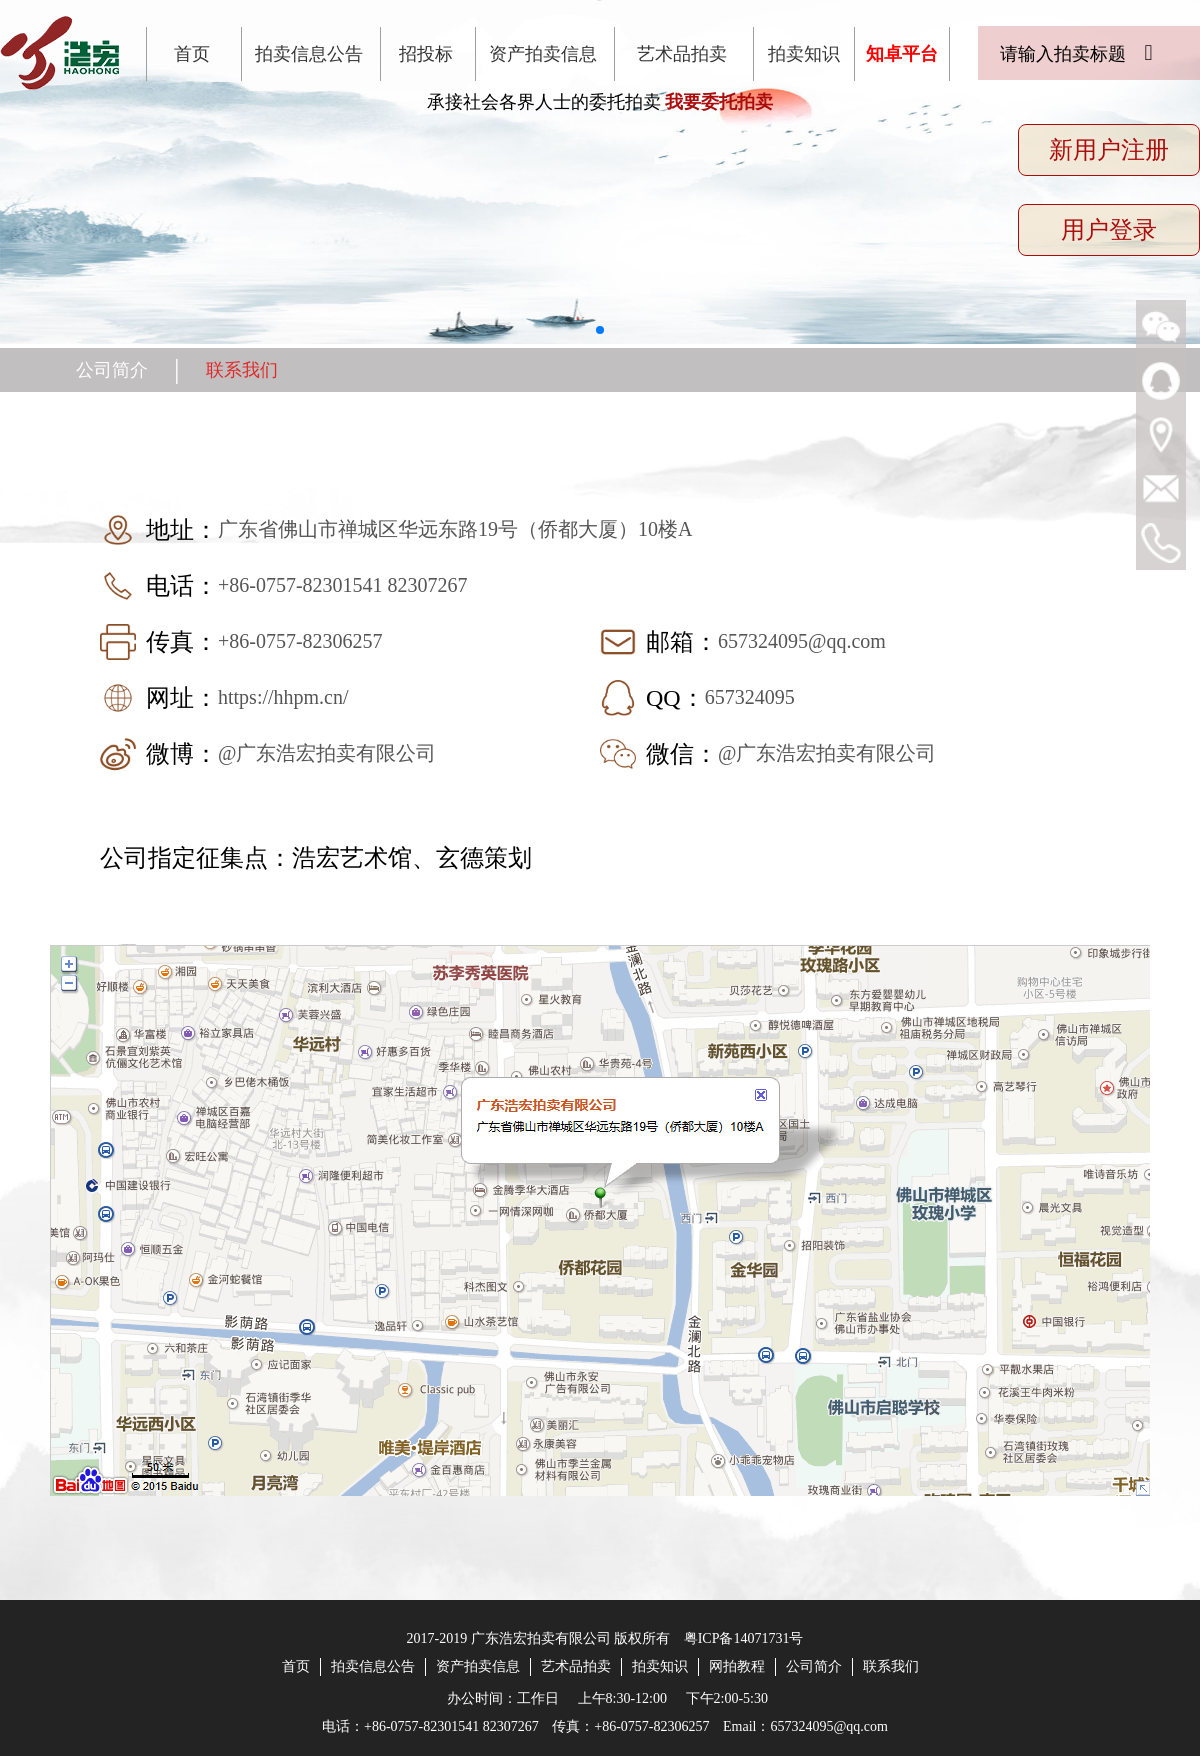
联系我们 (242, 370)
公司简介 (112, 370)
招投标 (426, 54)
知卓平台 (902, 54)
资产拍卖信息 (543, 54)
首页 (192, 54)
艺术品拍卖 (682, 54)
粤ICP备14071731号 (744, 1638)
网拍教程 (737, 1666)
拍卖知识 (804, 54)
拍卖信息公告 (309, 54)
